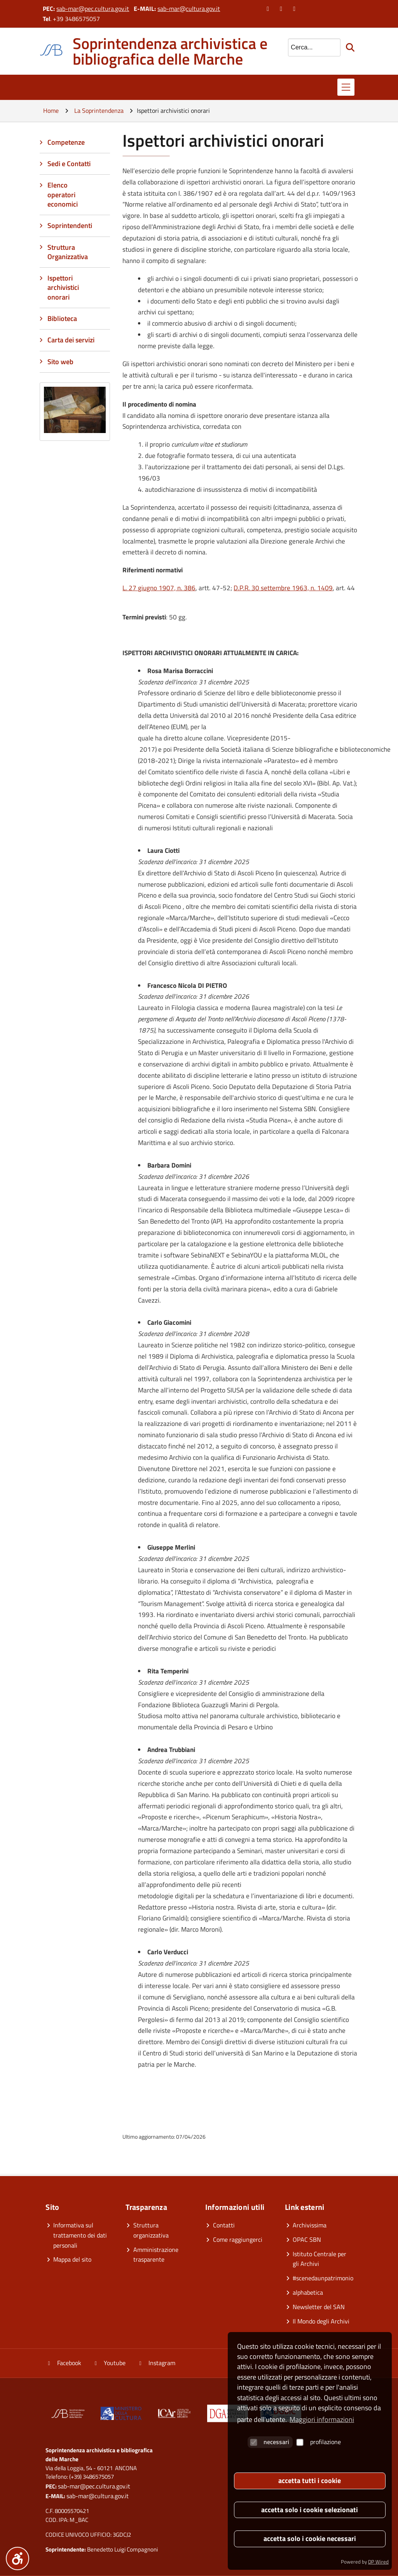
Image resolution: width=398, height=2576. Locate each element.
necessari (269, 2441)
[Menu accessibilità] (17, 2558)
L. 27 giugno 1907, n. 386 (159, 588)
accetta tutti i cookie (309, 2480)
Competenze (66, 142)
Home (51, 110)
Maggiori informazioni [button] (322, 2419)
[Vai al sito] (121, 2415)
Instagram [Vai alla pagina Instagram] (156, 2362)
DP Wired (378, 2561)
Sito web (60, 361)
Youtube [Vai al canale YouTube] (109, 2362)
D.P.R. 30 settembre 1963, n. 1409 (283, 588)
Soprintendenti (69, 225)
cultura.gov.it (203, 8)
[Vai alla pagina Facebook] (268, 8)
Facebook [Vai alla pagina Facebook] (63, 2362)
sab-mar (67, 8)
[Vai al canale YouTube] (282, 8)
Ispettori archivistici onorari (63, 287)
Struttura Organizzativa (67, 252)
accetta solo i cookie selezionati (309, 2509)
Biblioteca (62, 318)
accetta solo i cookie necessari (310, 2538)
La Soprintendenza (99, 110)
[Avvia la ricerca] (351, 47)
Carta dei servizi (70, 340)
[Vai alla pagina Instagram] (295, 8)
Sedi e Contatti (69, 163)
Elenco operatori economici (62, 194)
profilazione (319, 2441)
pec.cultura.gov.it (107, 8)
